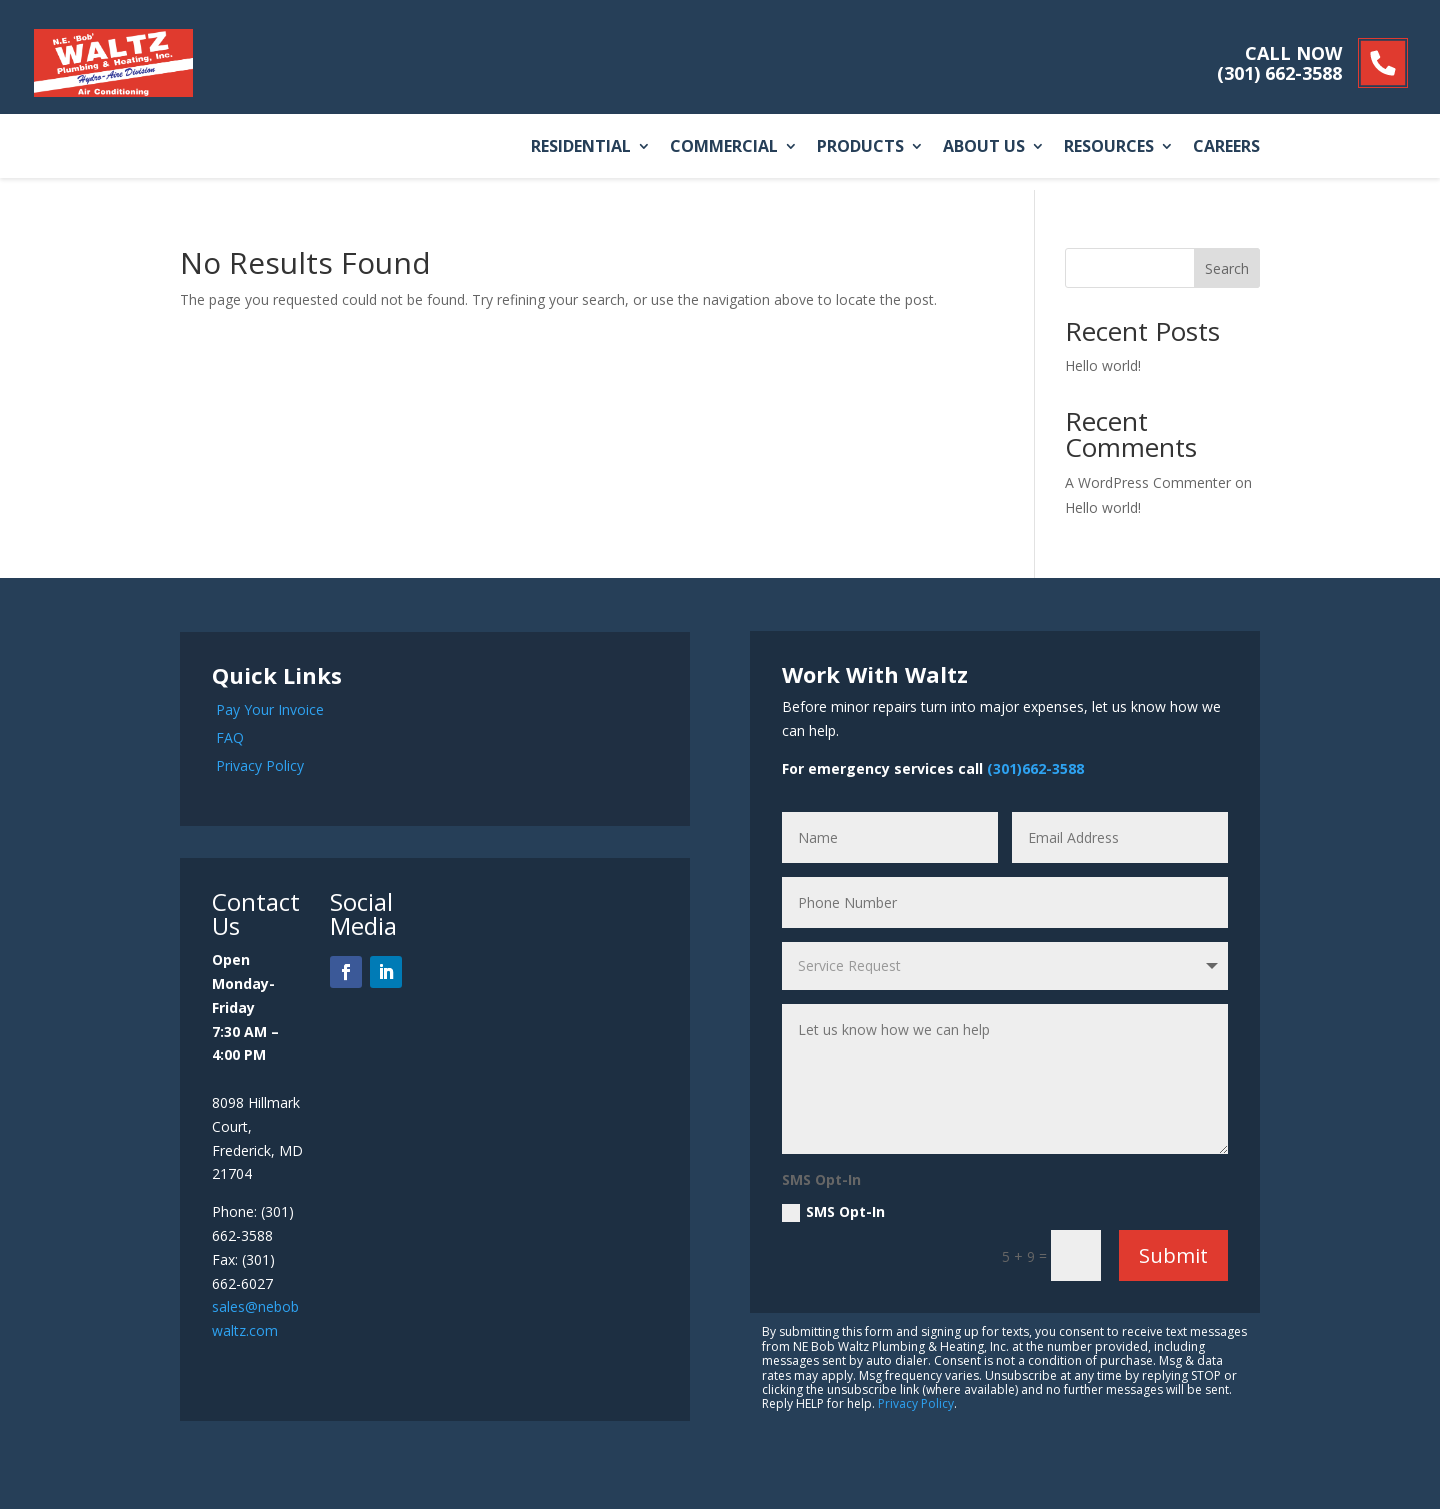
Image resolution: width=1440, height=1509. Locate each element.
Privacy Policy (260, 765)
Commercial (724, 147)
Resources (1109, 147)
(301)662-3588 (1035, 768)
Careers (1226, 147)
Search (1227, 268)
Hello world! (1103, 365)
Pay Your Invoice (270, 709)
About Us (984, 147)
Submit (1173, 1255)
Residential (581, 147)
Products (860, 147)
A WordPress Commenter (1148, 482)
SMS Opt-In (833, 1212)
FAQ (230, 737)
